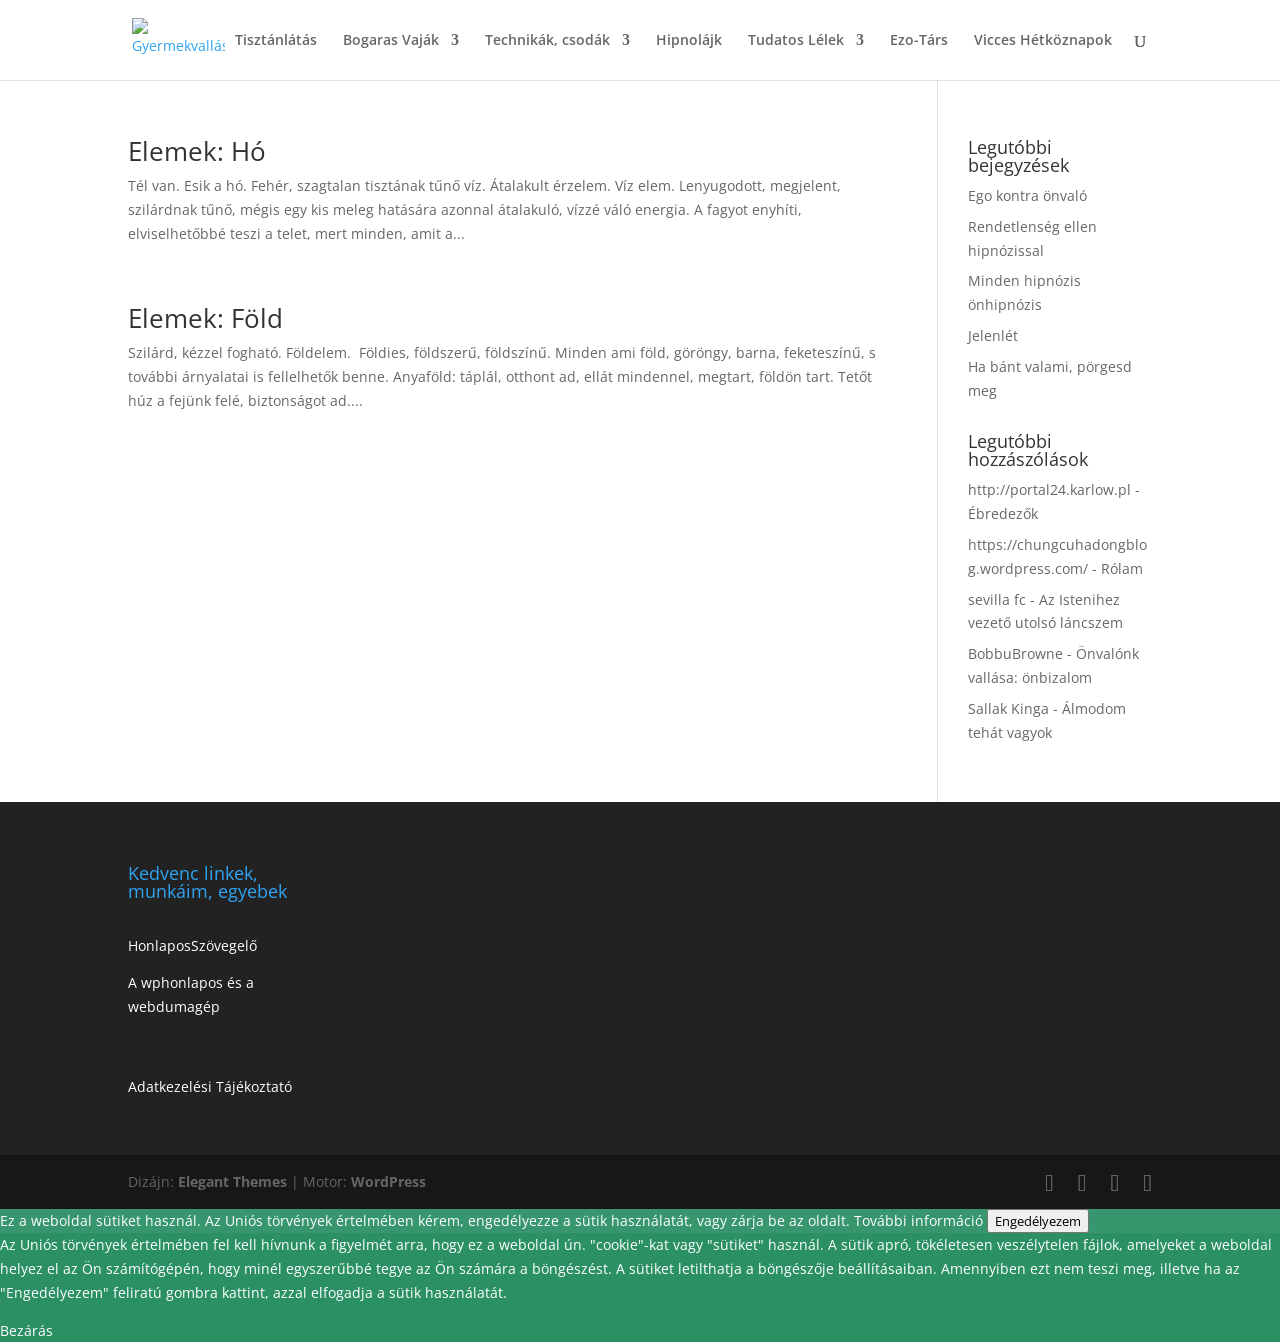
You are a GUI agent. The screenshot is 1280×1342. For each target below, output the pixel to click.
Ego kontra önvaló (1027, 195)
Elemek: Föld (205, 318)
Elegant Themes (232, 1181)
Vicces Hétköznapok (1043, 41)
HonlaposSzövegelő (192, 945)
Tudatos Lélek (796, 41)
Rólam (1122, 568)
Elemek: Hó (197, 151)
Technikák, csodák (547, 41)
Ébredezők (1003, 513)
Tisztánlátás (276, 41)
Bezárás (26, 1330)
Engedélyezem (1038, 1221)
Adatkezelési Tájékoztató (210, 1086)
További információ (920, 1220)
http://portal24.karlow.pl (1049, 489)
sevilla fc (997, 599)
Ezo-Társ (919, 41)
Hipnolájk (689, 41)
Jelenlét (993, 335)
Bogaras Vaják (391, 41)
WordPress (388, 1181)
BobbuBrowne (1015, 653)
